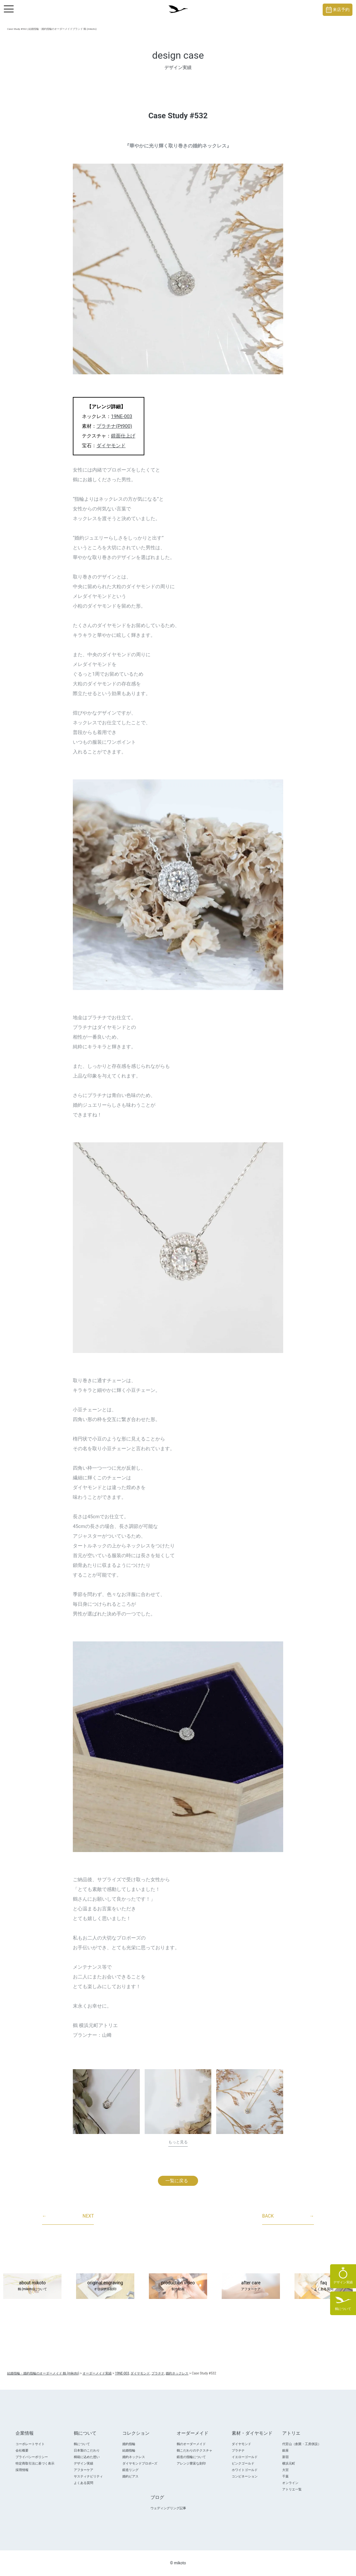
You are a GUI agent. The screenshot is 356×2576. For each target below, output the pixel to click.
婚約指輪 (128, 2444)
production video (178, 2286)
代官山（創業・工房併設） (301, 2444)
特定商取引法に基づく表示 (35, 2463)
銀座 (285, 2450)
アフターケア (83, 2470)
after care (251, 2286)
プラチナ (238, 2450)
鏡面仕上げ (123, 436)
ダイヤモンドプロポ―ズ (139, 2463)
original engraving (105, 2286)
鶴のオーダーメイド (191, 2444)
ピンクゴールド (243, 2463)
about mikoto (32, 2286)
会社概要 (22, 2450)
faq (324, 2286)
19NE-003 (121, 416)
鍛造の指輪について (191, 2457)
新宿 (285, 2457)
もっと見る (178, 2142)
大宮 (285, 2470)
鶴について (82, 2444)
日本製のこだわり (87, 2450)
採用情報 (22, 2470)
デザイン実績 (83, 2463)
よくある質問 (83, 2483)
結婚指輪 (128, 2450)
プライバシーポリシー (32, 2457)
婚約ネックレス (133, 2457)
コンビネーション (245, 2476)
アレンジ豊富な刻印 (191, 2463)
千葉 (285, 2476)
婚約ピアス (130, 2476)
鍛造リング (130, 2470)
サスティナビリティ (88, 2476)
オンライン (290, 2483)
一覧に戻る (176, 2180)
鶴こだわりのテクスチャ (194, 2450)
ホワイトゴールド (245, 2470)
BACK (288, 2216)
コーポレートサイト (30, 2444)
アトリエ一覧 (292, 2489)
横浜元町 (288, 2463)
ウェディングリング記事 (168, 2508)
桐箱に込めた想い (87, 2457)
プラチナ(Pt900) (114, 426)
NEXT (68, 2216)
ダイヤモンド (111, 446)
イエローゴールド (245, 2457)
